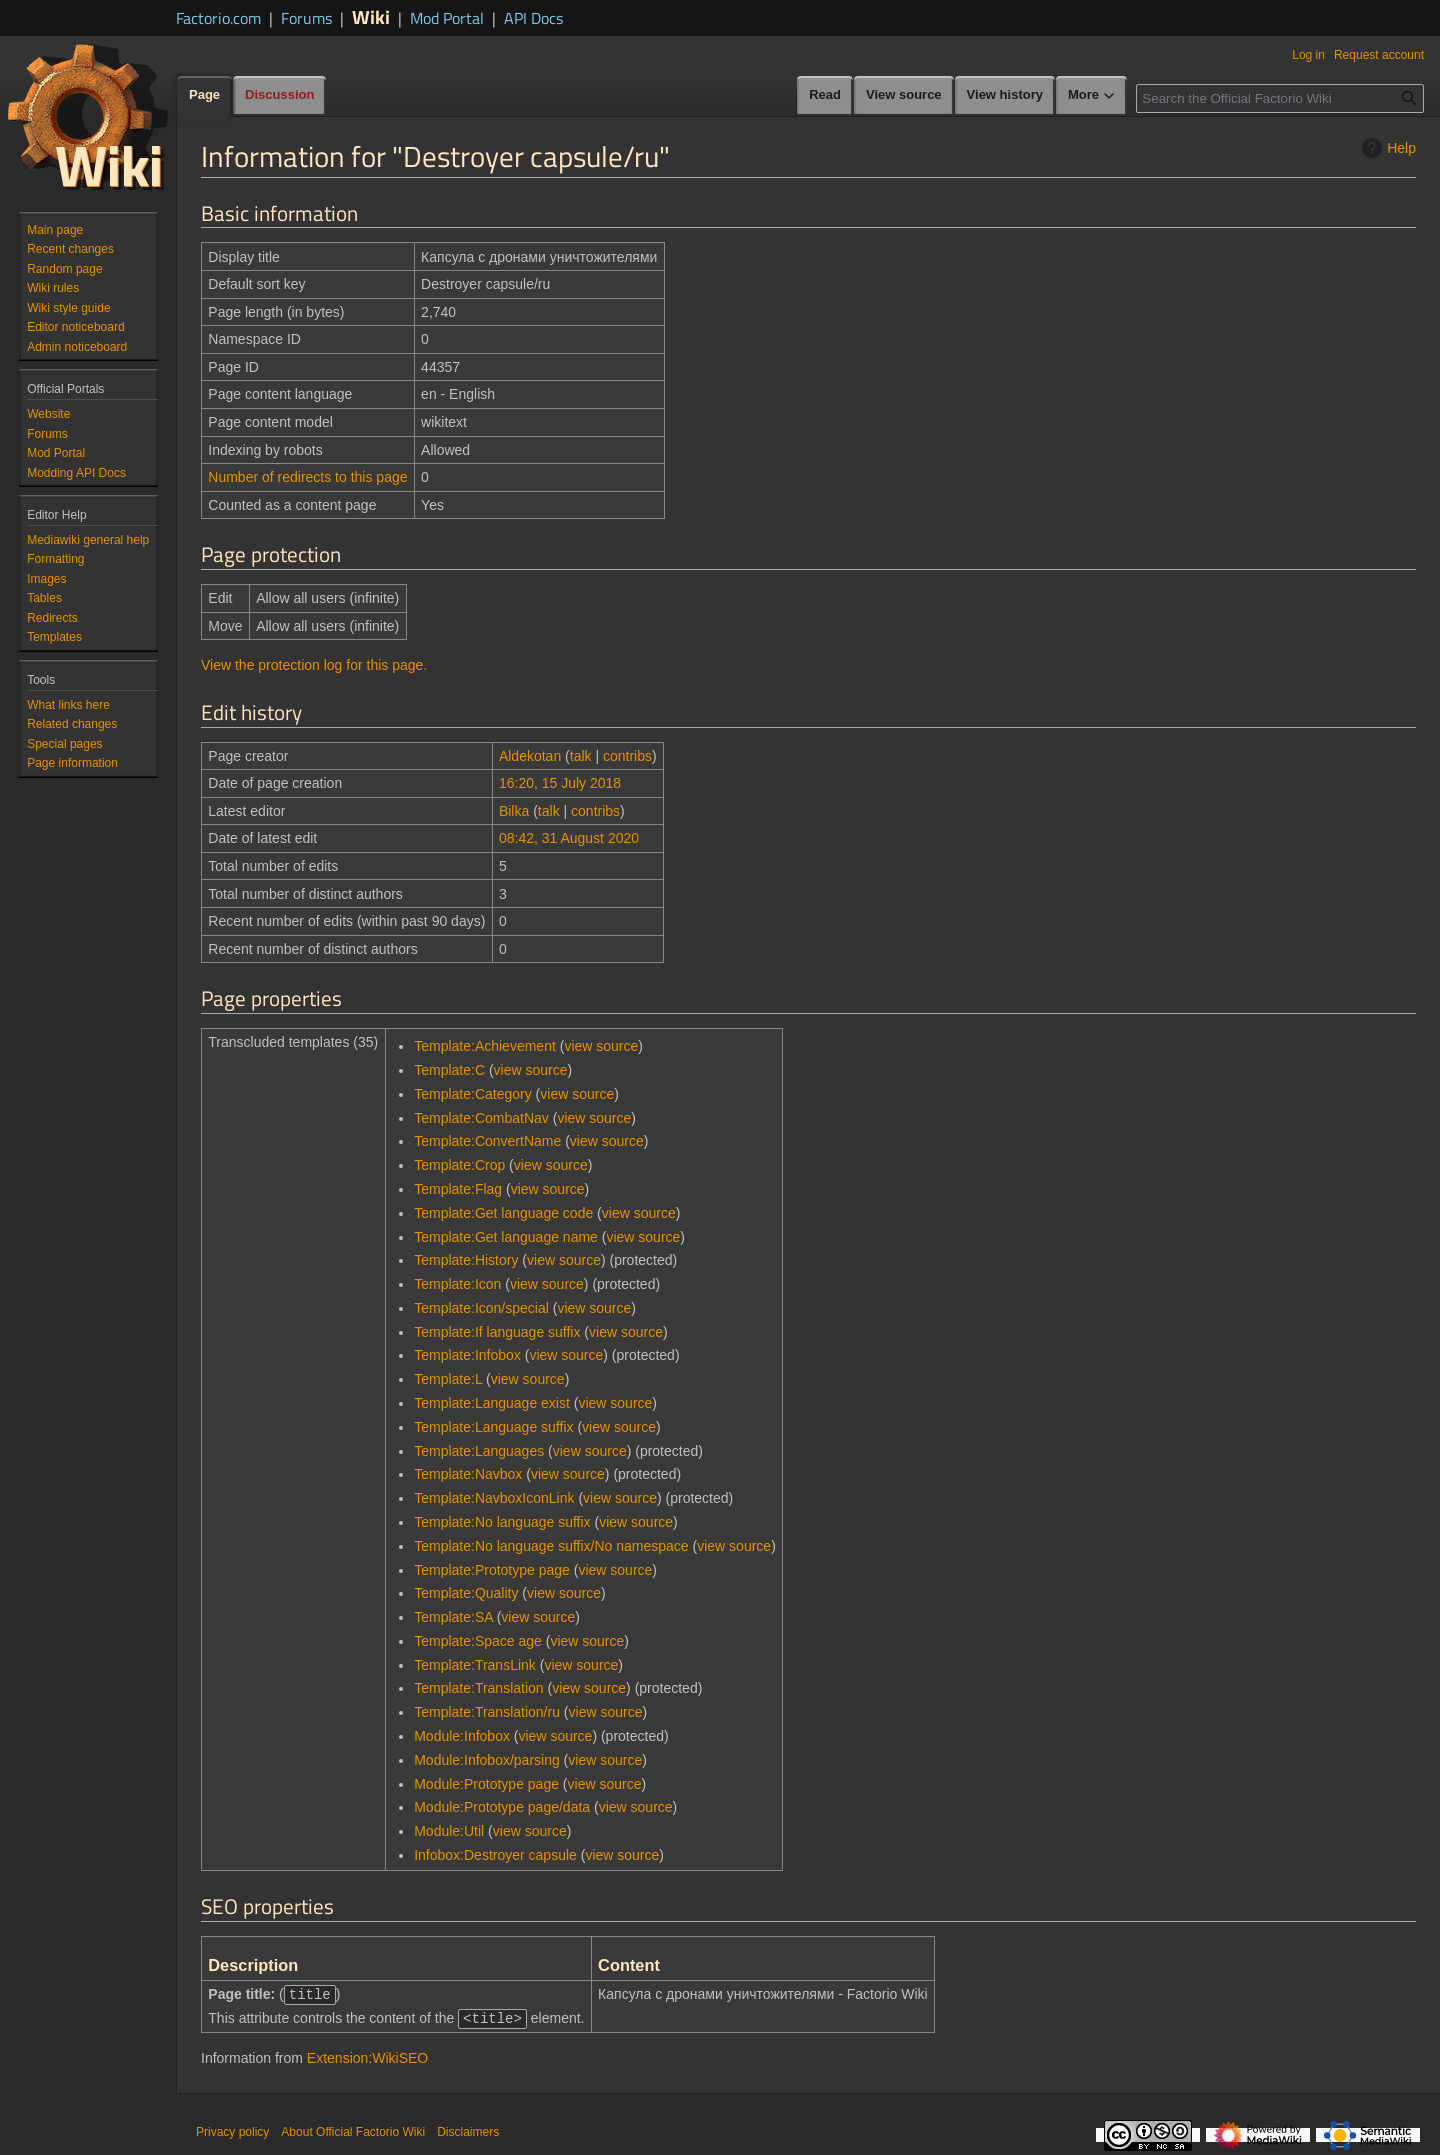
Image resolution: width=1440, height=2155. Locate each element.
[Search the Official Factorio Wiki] (1280, 98)
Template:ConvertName (487, 1141)
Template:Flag (458, 1189)
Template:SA (453, 1617)
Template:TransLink (475, 1665)
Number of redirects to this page (307, 477)
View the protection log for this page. (314, 665)
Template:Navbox (468, 1474)
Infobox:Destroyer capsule (495, 1855)
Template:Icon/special (481, 1308)
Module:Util (449, 1831)
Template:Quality (466, 1593)
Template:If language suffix (497, 1332)
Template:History (466, 1260)
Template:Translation (478, 1688)
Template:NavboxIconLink (494, 1498)
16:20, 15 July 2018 (560, 783)
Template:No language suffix (502, 1522)
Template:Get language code (503, 1213)
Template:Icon (457, 1284)
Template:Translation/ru (487, 1712)
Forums (306, 18)
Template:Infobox (467, 1355)
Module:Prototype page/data (502, 1807)
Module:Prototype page (486, 1784)
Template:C (449, 1070)
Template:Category (473, 1094)
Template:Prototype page (492, 1570)
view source (601, 1046)
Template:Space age (478, 1641)
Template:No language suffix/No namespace (551, 1546)
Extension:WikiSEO (367, 2056)
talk (581, 756)
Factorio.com (218, 18)
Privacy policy (232, 2130)
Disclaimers (468, 2130)
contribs (627, 756)
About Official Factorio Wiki (353, 2130)
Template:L (448, 1379)
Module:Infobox (462, 1736)
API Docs (533, 18)
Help (1386, 148)
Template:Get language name (506, 1237)
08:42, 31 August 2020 (569, 838)
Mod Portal (447, 18)
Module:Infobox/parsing (487, 1760)
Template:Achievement (485, 1046)
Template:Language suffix (493, 1427)
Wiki (371, 16)
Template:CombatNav (481, 1118)
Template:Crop (459, 1165)
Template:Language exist (492, 1403)
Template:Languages (479, 1451)
